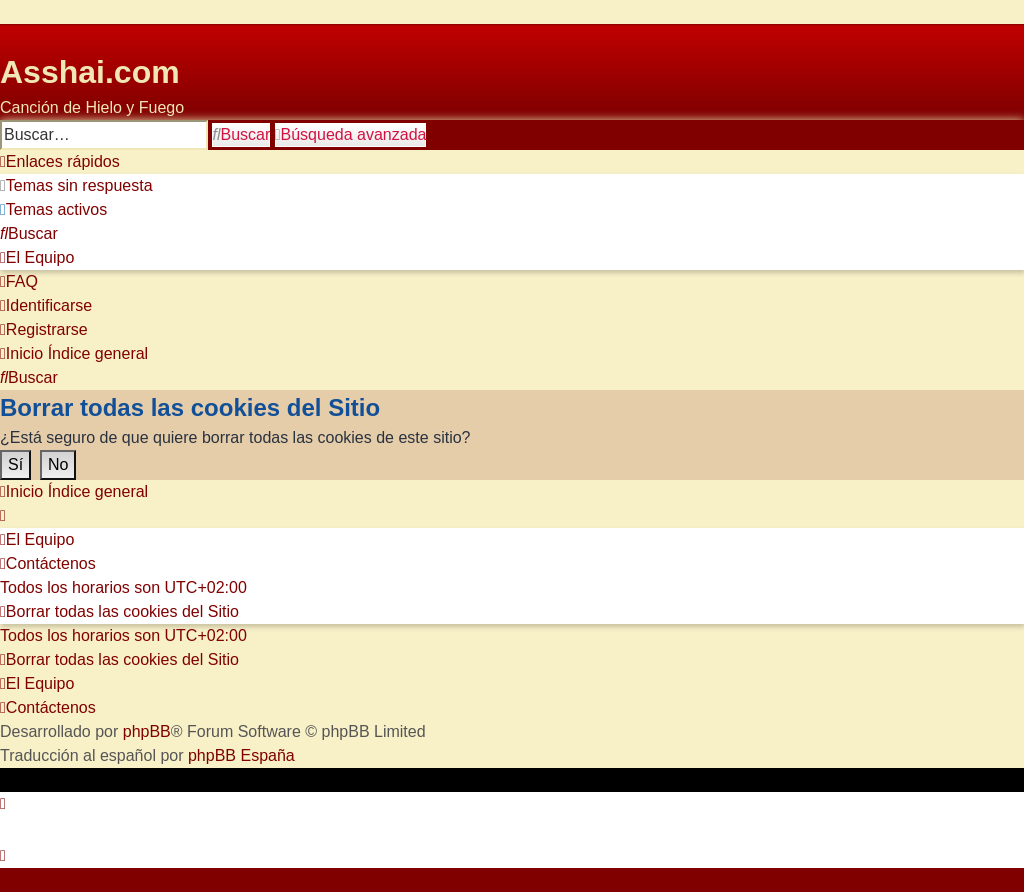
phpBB (147, 731)
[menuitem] (76, 186)
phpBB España (241, 755)
